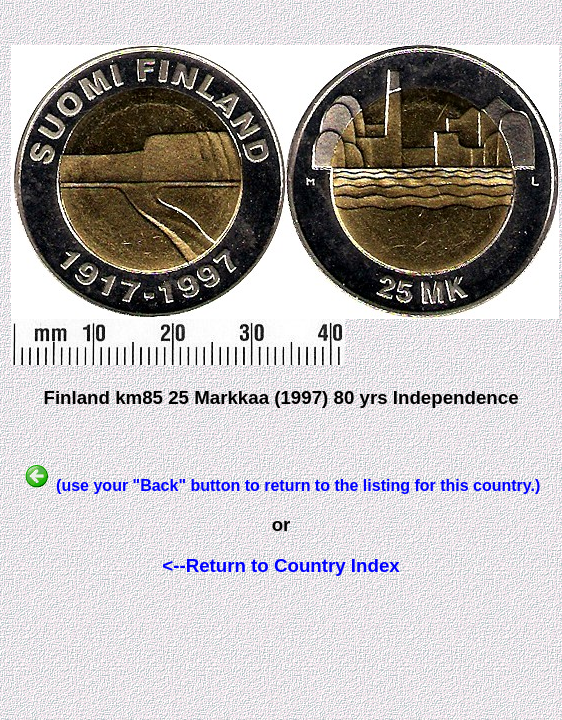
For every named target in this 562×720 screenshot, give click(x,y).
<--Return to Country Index (280, 565)
